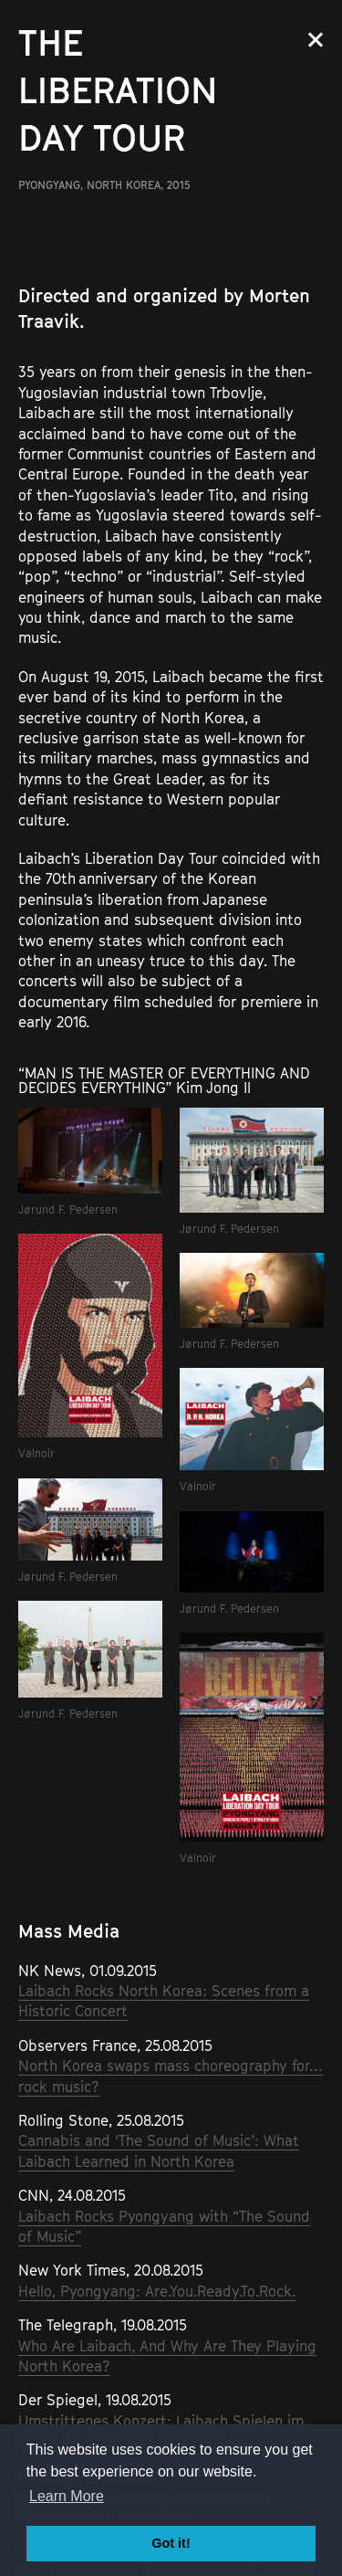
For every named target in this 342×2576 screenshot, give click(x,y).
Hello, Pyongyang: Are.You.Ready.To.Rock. (156, 2291)
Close (315, 39)
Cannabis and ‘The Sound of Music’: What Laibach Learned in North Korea (158, 2150)
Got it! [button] (170, 2543)
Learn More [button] (66, 2496)
